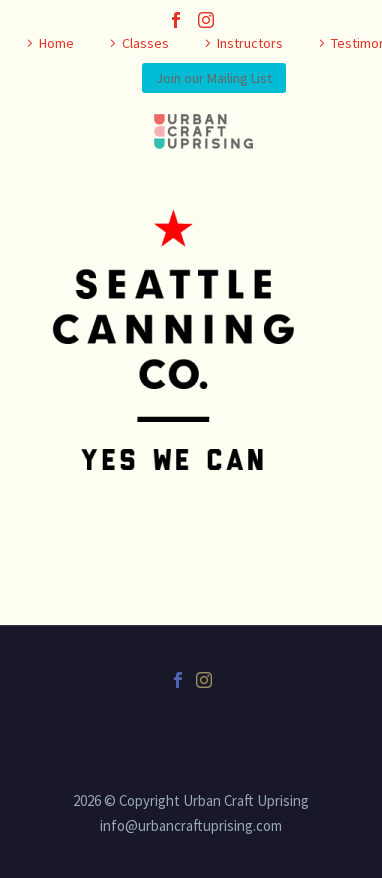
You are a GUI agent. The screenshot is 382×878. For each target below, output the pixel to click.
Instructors (250, 43)
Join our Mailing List (214, 78)
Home (56, 43)
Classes (145, 43)
